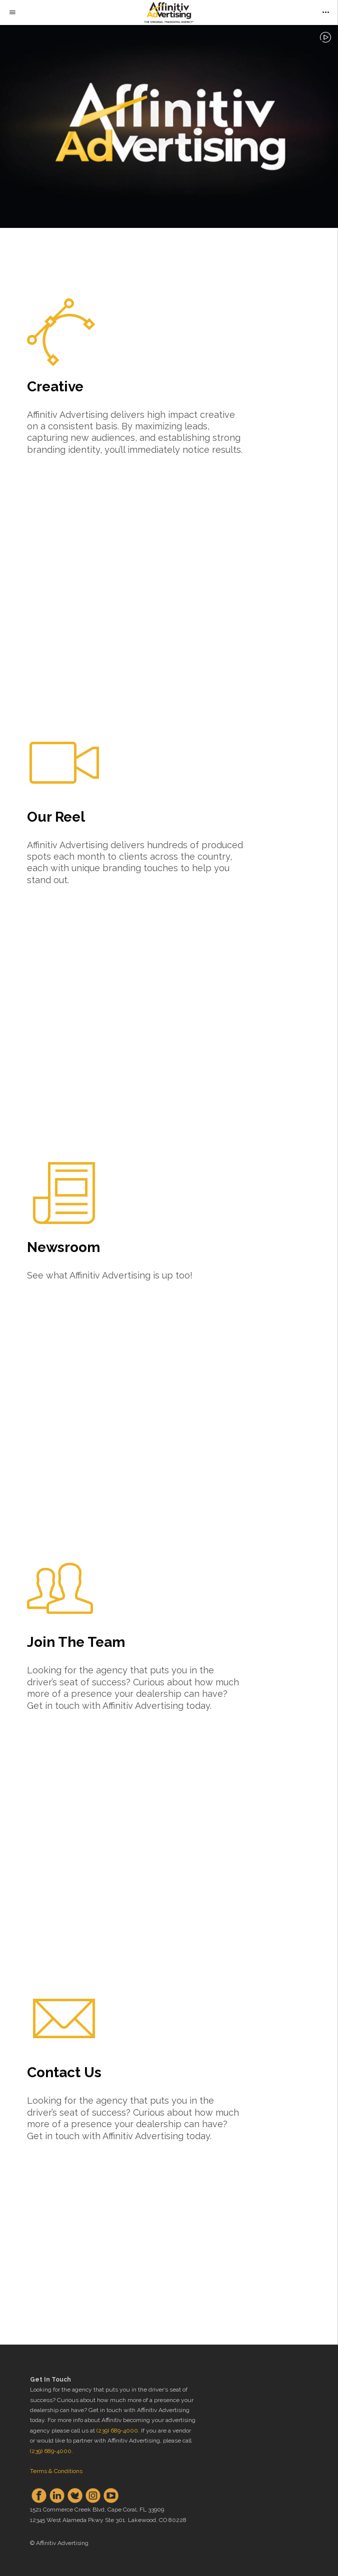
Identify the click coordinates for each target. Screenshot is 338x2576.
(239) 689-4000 (117, 2430)
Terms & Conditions (56, 2471)
